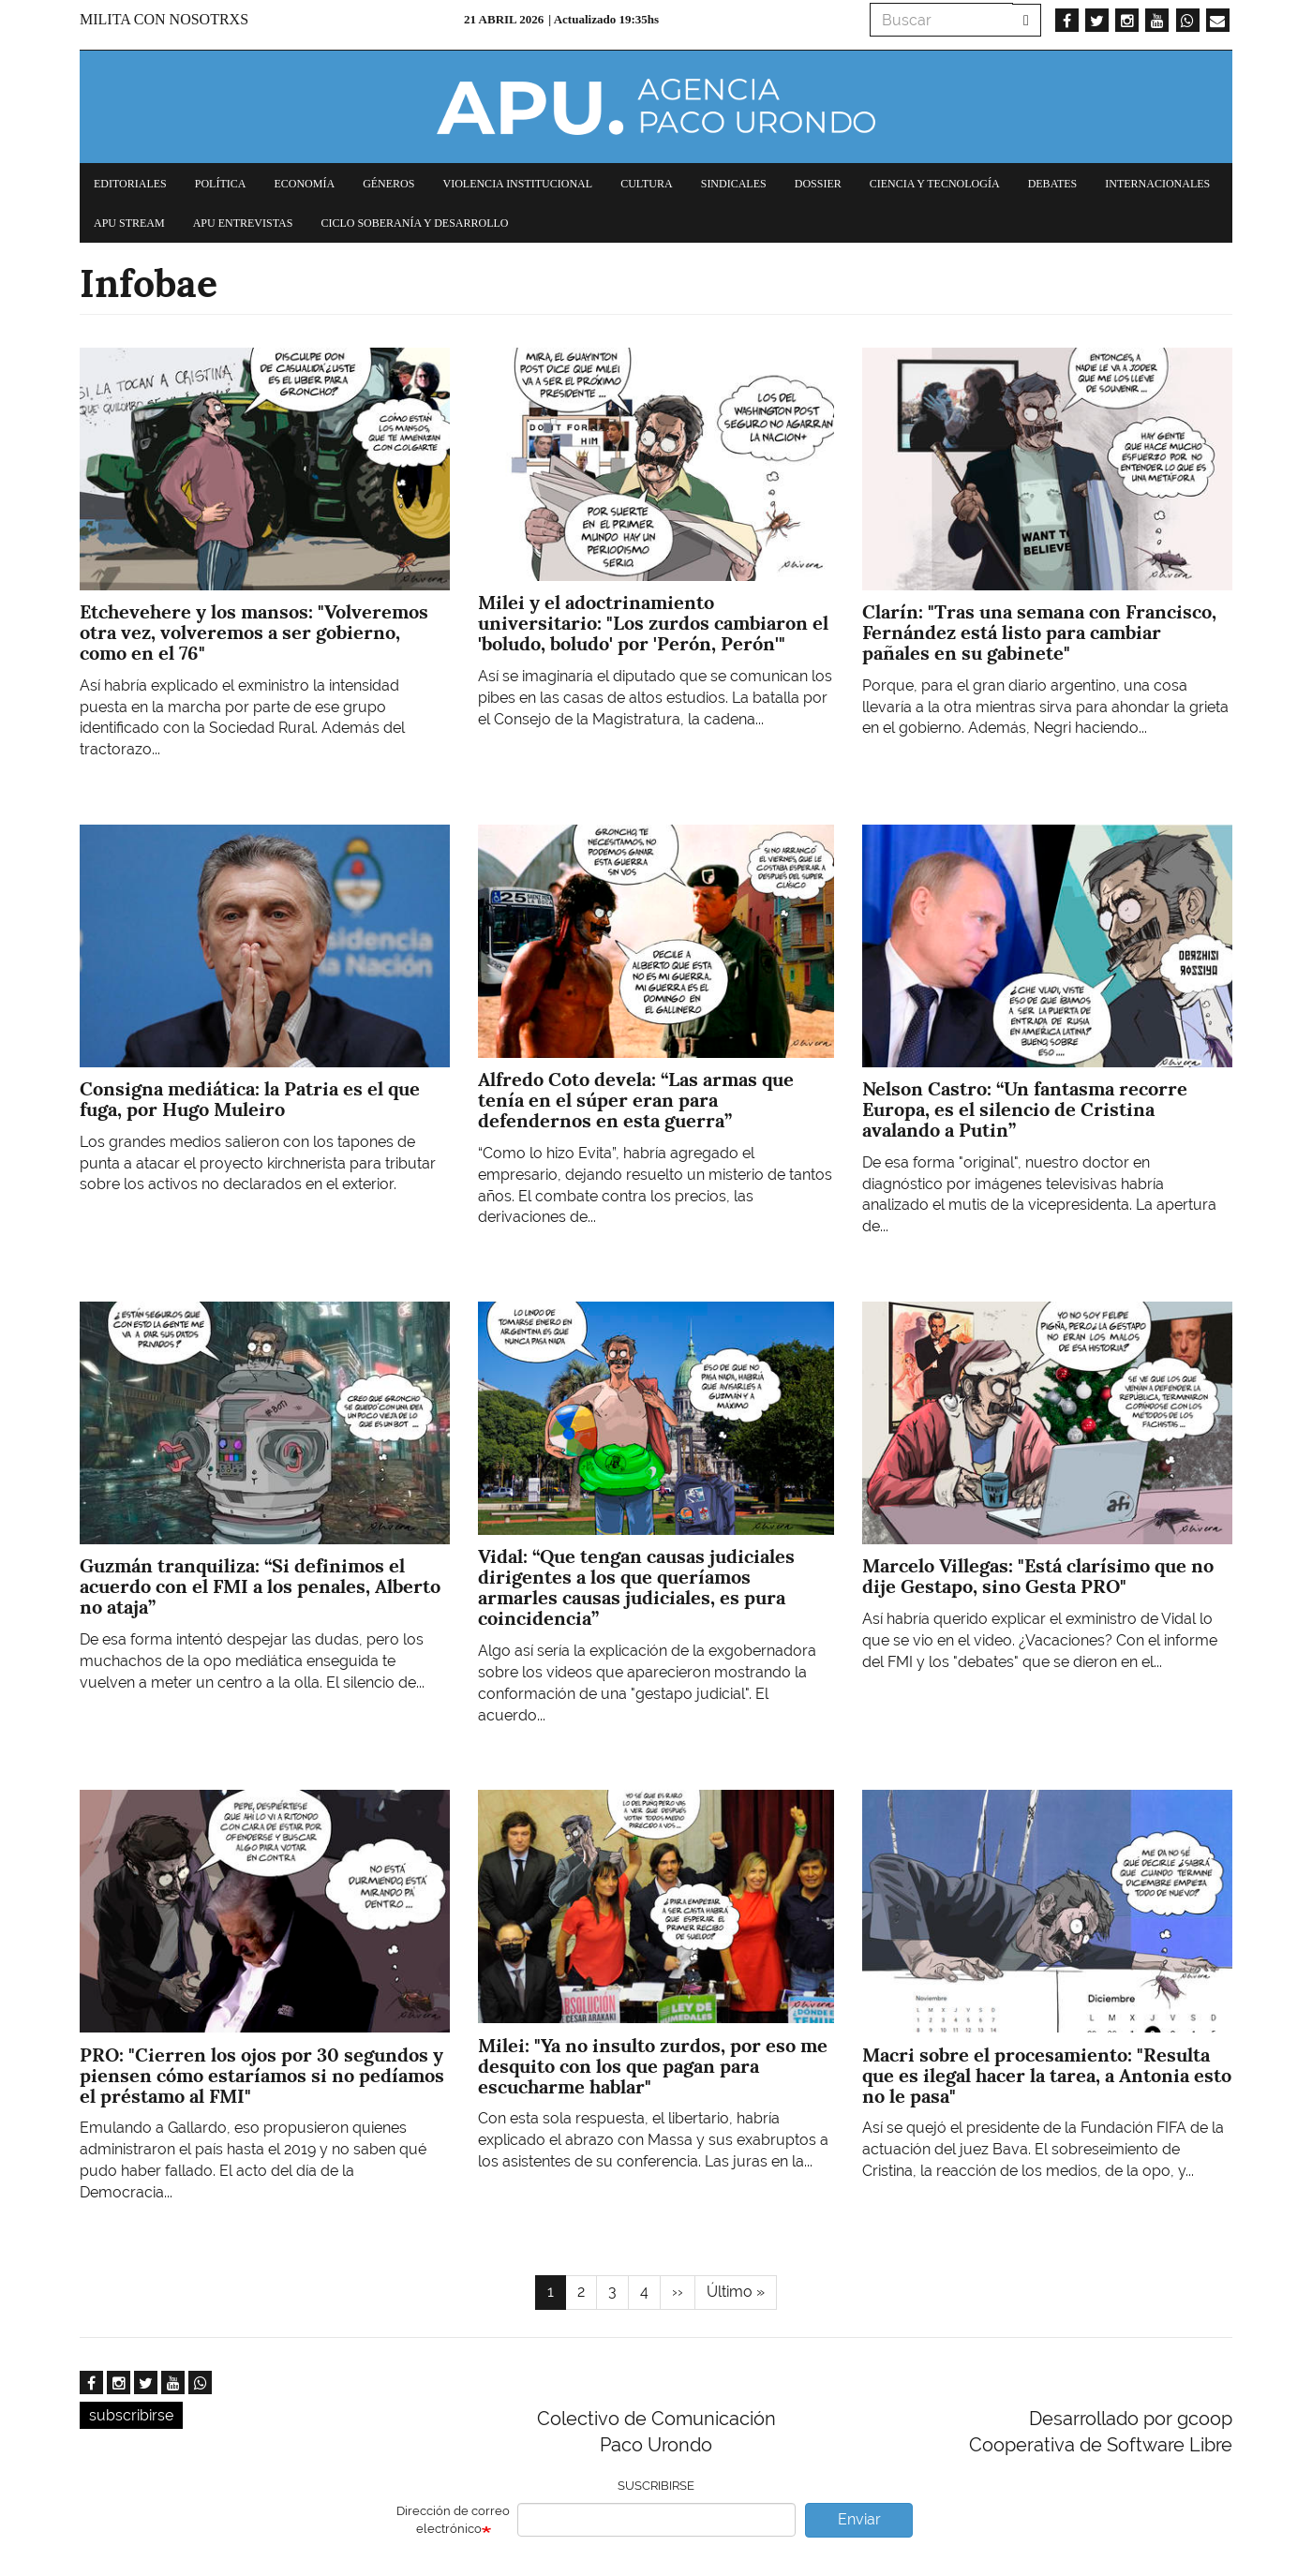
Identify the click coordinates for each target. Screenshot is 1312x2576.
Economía (304, 183)
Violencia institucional (517, 183)
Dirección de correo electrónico (453, 2520)
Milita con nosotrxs (164, 19)
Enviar (859, 2519)
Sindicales (734, 183)
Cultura (646, 183)
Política (220, 183)
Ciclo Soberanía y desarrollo (414, 223)
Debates (1053, 183)
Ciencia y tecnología (935, 183)
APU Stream (129, 223)
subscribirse (131, 2415)
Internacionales (1157, 183)
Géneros (388, 183)
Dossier (818, 183)
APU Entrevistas (243, 223)
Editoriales (130, 183)
